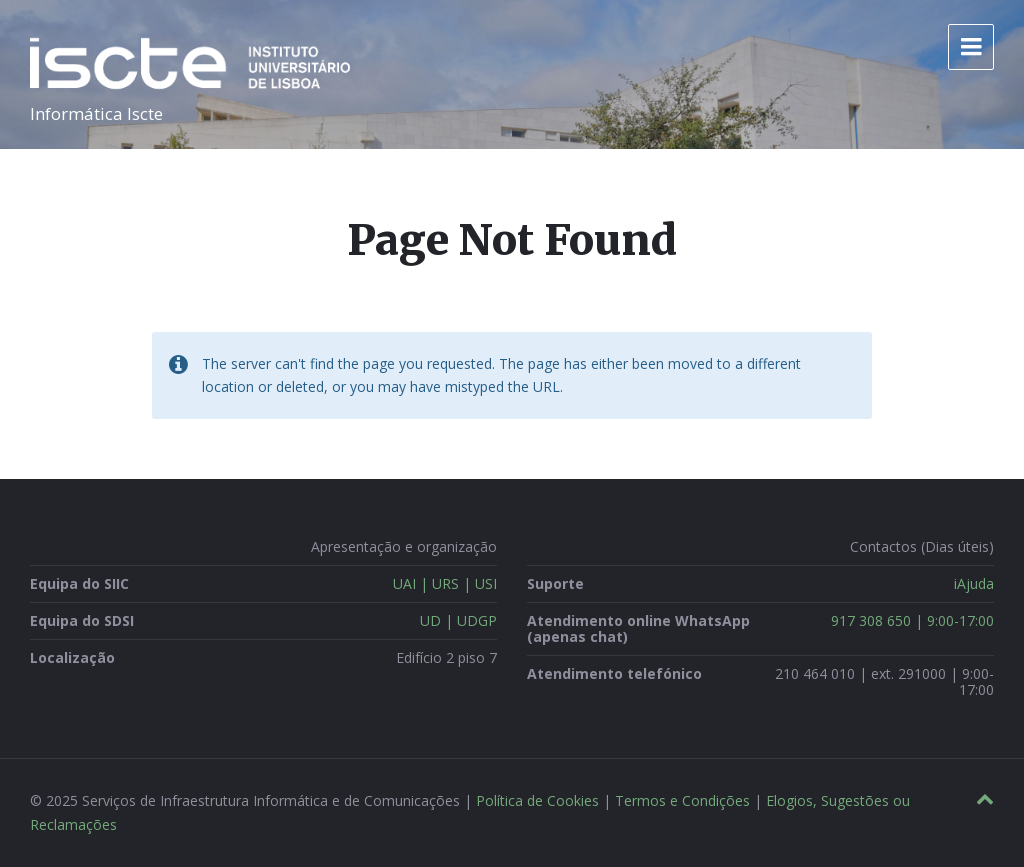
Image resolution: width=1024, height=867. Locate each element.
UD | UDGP (458, 620)
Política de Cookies (537, 800)
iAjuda (974, 583)
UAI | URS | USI (445, 583)
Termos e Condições (682, 800)
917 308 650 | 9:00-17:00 (912, 620)
